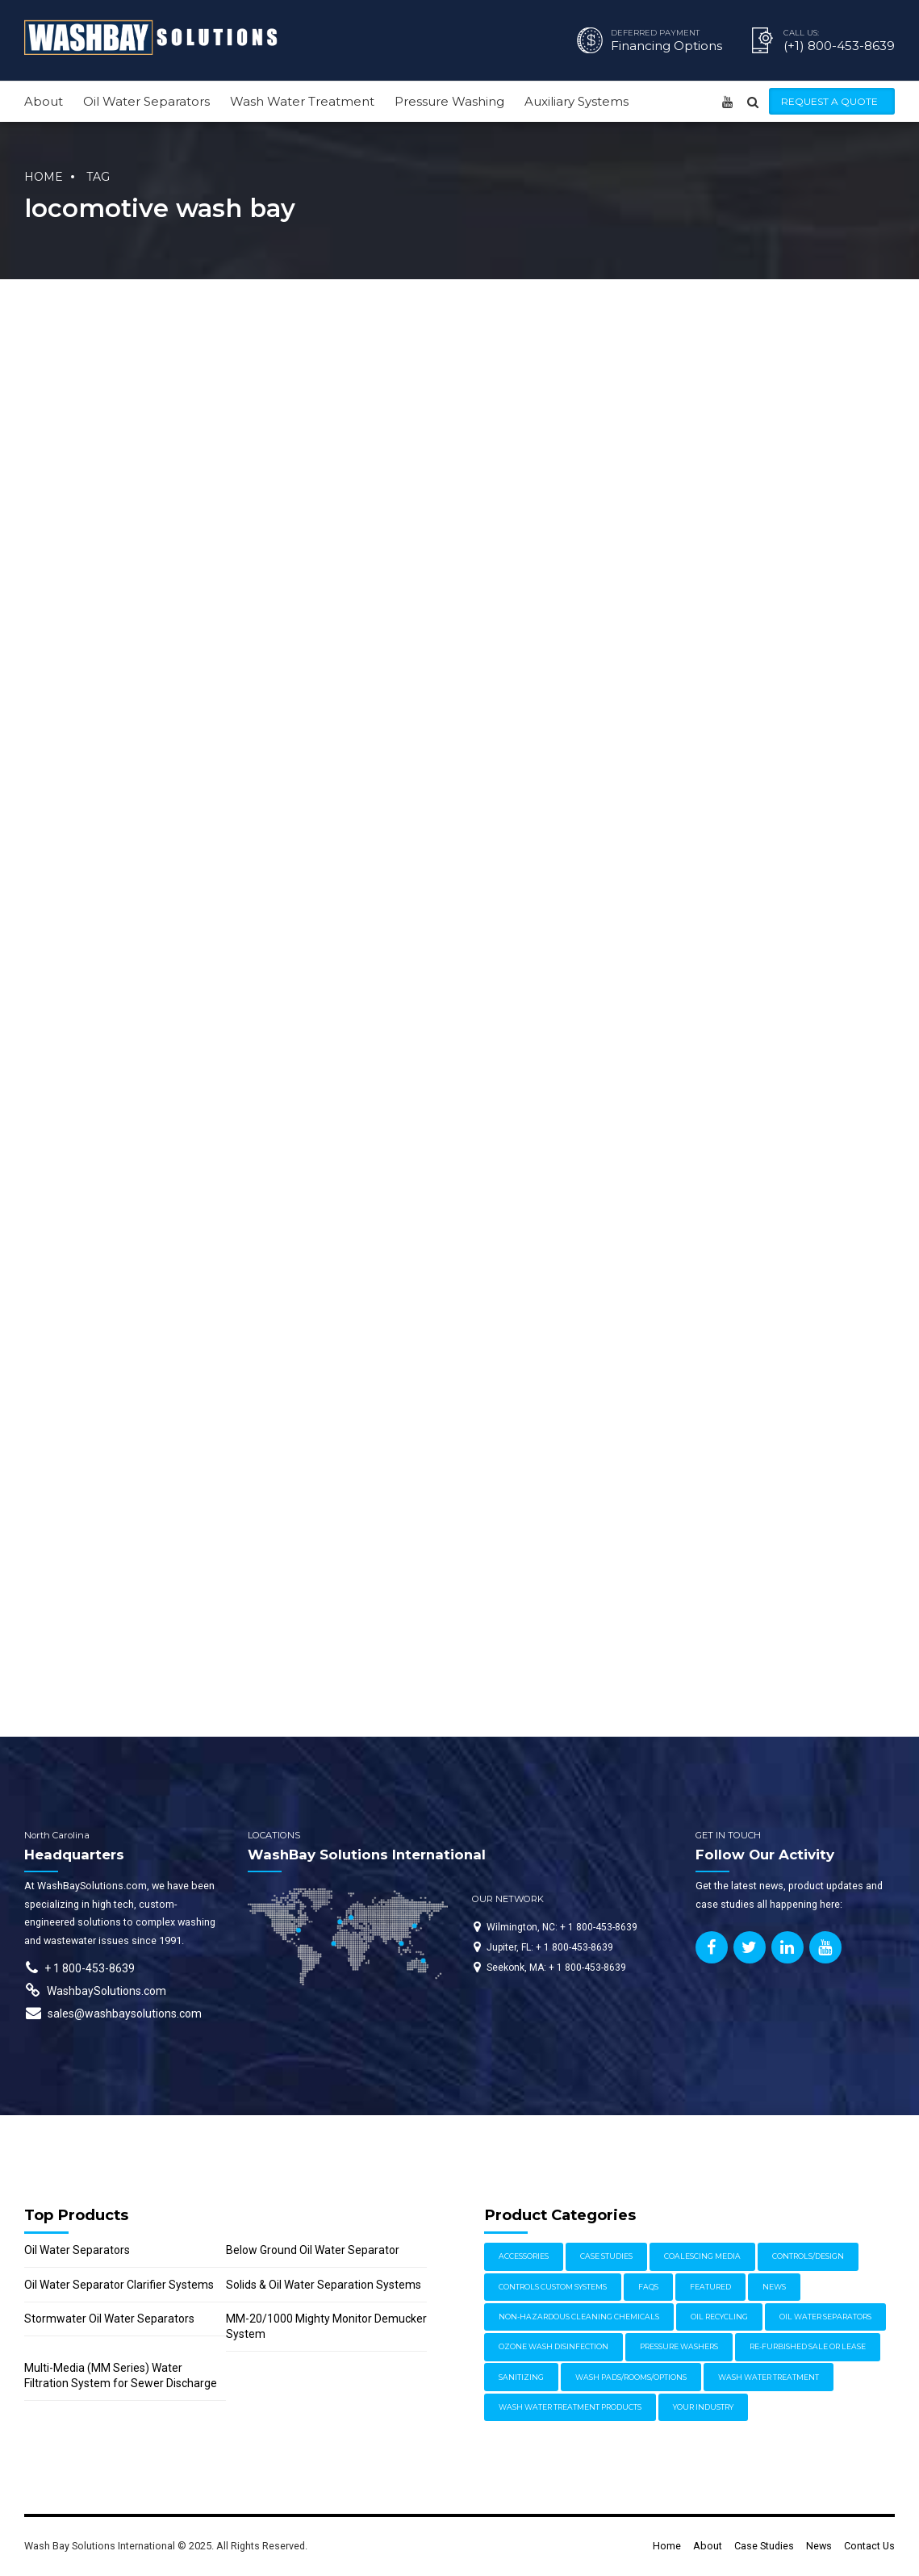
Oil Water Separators (146, 101)
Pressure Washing (449, 101)
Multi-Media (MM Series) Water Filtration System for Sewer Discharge (120, 2375)
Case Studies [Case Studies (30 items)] (606, 2256)
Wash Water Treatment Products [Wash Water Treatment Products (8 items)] (570, 2406)
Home (43, 176)
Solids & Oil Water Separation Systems (323, 2284)
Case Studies (764, 2546)
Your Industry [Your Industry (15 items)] (703, 2406)
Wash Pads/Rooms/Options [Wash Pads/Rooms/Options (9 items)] (631, 2377)
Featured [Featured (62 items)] (710, 2286)
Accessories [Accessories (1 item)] (524, 2256)
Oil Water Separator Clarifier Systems (119, 2284)
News (819, 2546)
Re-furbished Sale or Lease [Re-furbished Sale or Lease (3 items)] (808, 2346)
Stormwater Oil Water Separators (109, 2318)
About (43, 101)
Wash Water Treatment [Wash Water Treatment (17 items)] (768, 2377)
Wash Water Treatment (302, 101)
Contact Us (869, 2546)
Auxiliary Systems (576, 101)
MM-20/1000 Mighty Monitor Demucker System (326, 2326)
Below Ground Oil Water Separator (312, 2250)
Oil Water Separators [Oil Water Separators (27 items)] (825, 2316)
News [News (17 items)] (774, 2286)
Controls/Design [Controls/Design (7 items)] (808, 2256)
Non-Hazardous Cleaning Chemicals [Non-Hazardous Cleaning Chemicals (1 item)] (579, 2316)
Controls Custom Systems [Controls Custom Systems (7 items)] (553, 2286)
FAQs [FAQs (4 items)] (648, 2286)
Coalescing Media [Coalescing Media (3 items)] (702, 2256)
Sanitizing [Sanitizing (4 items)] (521, 2377)
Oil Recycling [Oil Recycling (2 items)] (719, 2316)
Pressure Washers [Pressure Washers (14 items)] (679, 2346)
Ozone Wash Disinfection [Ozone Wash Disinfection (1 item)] (553, 2346)
